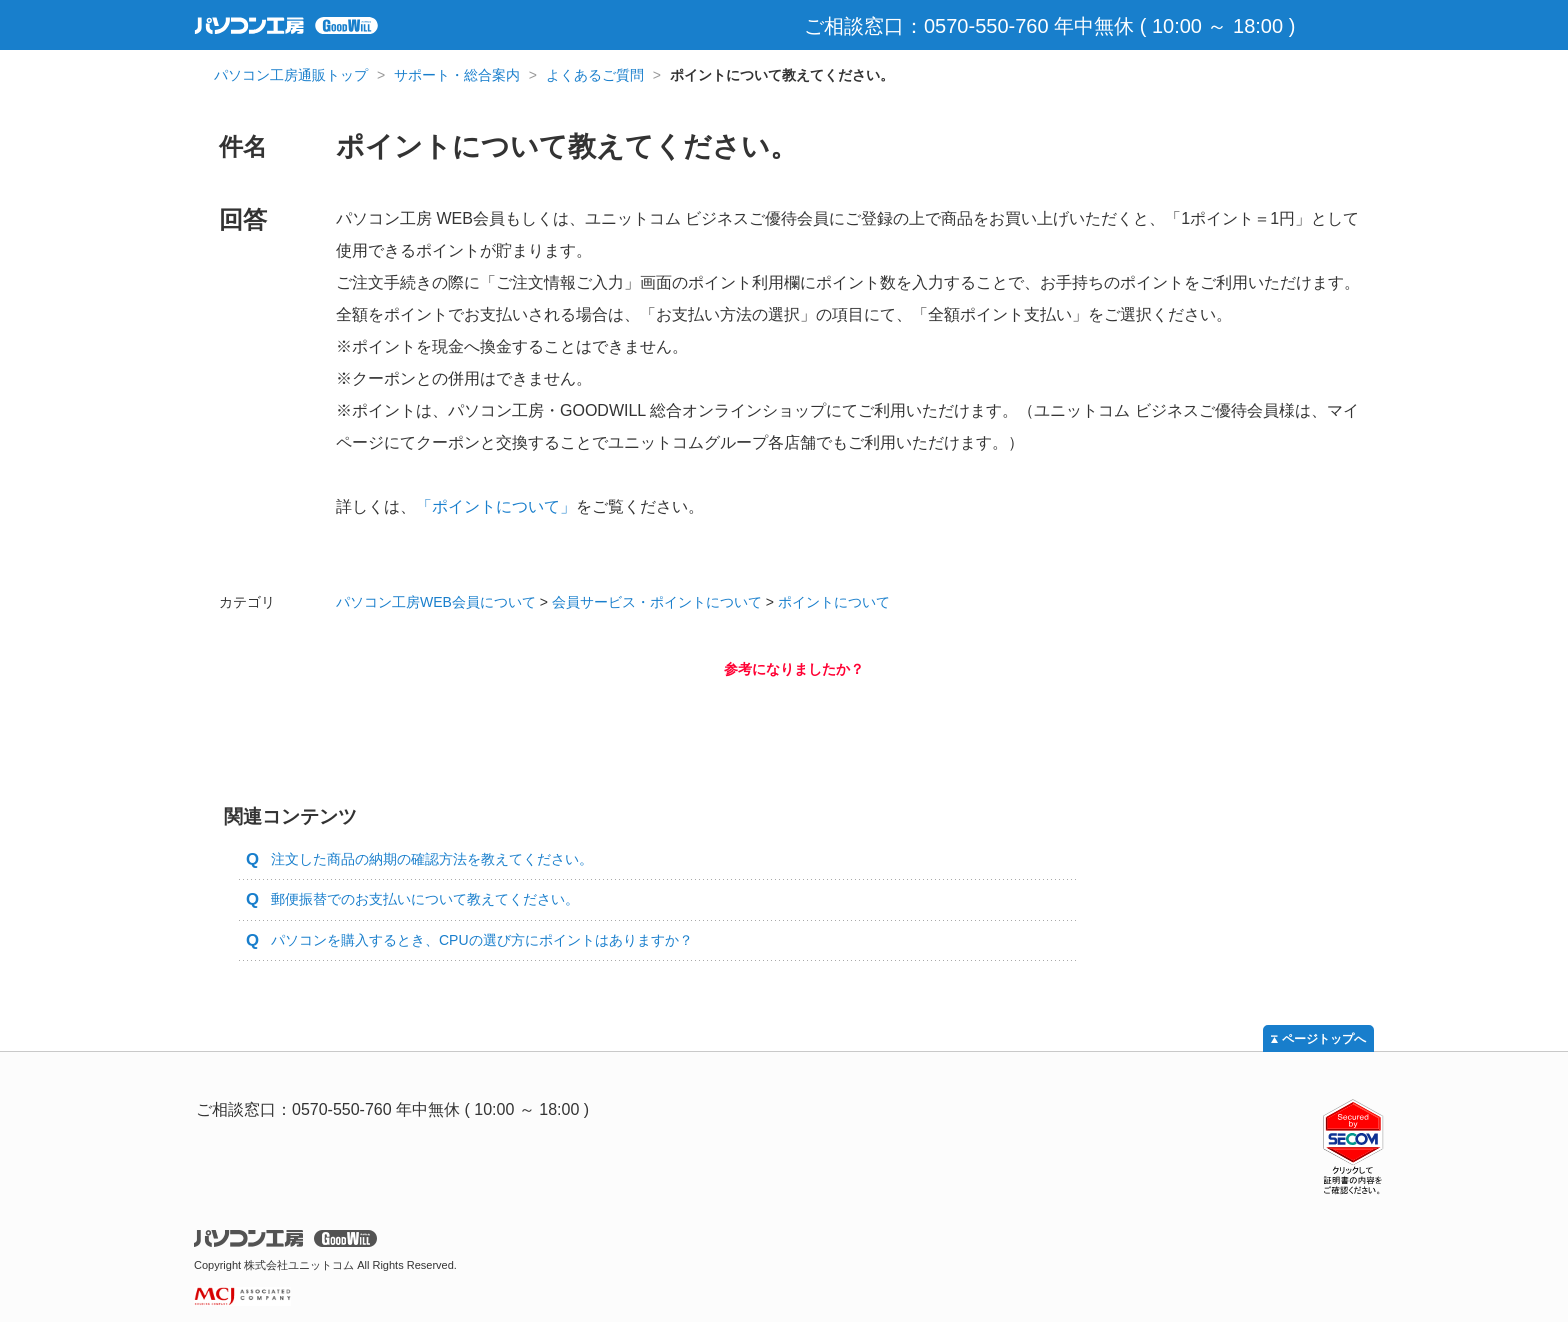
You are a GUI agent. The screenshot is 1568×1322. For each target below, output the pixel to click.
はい (704, 712)
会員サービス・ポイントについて (657, 602)
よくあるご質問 (595, 75)
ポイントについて (834, 602)
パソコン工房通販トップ (291, 75)
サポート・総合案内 (457, 75)
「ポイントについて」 (496, 506)
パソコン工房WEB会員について (436, 602)
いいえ (884, 712)
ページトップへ (1324, 1039)
